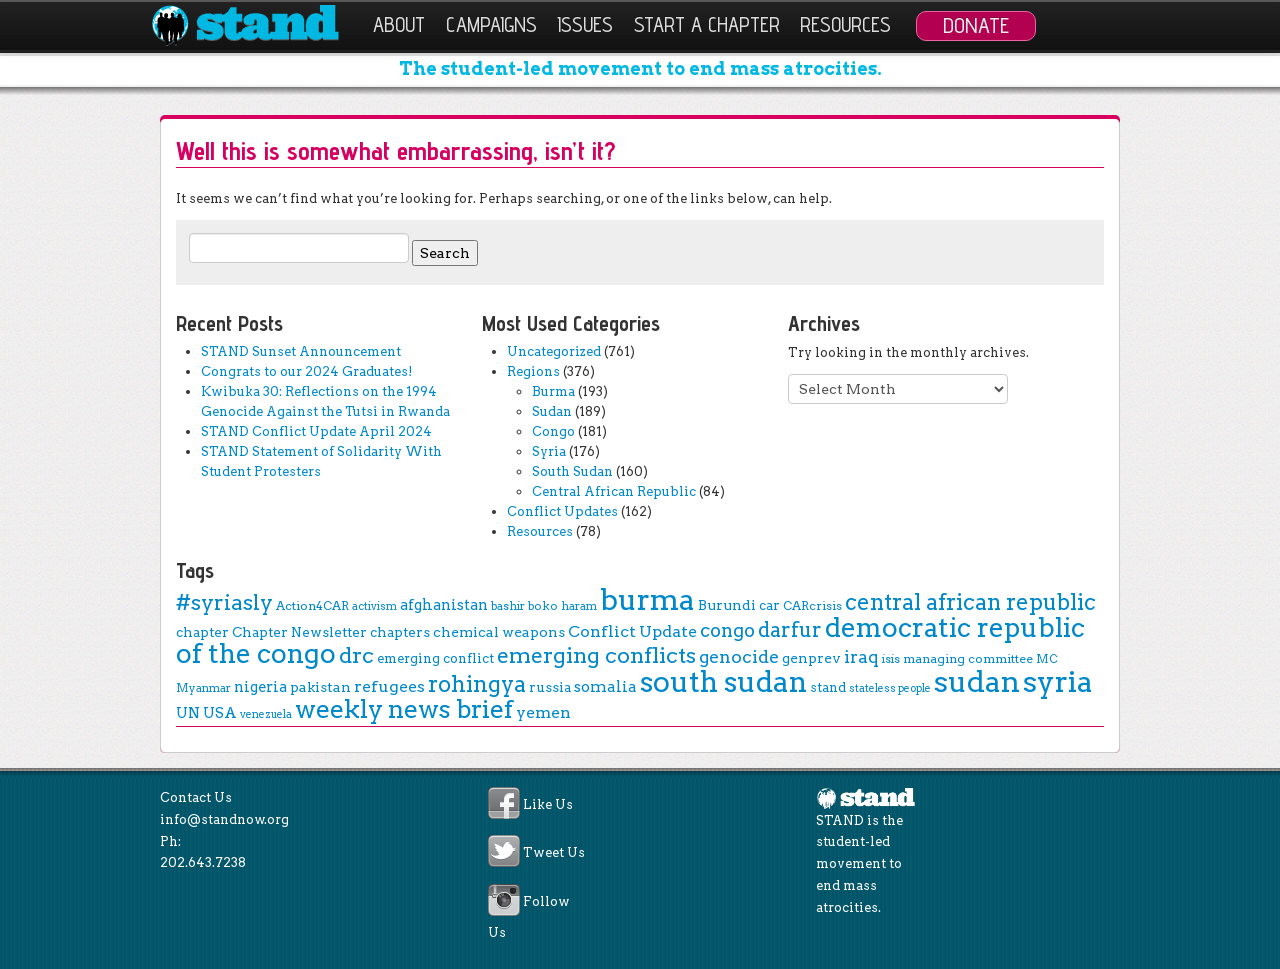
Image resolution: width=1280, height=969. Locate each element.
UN (188, 713)
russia (550, 687)
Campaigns (491, 24)
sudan (977, 681)
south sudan (723, 682)
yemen (543, 712)
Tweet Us (554, 853)
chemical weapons (499, 632)
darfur (790, 630)
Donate (976, 25)
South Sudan (572, 471)
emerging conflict (435, 658)
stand (828, 687)
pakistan (320, 687)
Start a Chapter (707, 24)
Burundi (727, 605)
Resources (845, 24)
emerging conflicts (596, 655)
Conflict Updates (562, 511)
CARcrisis (812, 605)
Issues (585, 24)
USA (220, 713)
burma (647, 599)
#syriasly (224, 602)
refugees (389, 686)
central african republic (970, 602)
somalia (605, 686)
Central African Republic (614, 491)
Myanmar (203, 688)
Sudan (552, 411)
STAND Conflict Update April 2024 (316, 431)
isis (891, 659)
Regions (533, 371)
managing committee (968, 658)
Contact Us (196, 797)
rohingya (477, 684)
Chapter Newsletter (299, 632)
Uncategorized (554, 351)
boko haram (562, 606)
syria (1058, 681)
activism (374, 606)
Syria (549, 451)
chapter (202, 632)
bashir (508, 606)
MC (1047, 659)
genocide (739, 656)
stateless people (890, 688)
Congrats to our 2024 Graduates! (306, 371)
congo (727, 630)
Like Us (548, 805)
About (399, 24)
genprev (811, 658)
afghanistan (444, 605)
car (769, 605)
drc (356, 655)
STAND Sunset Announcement (301, 351)
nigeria (260, 687)
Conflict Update (632, 631)
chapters (400, 632)
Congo (553, 431)
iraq (861, 657)
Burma (553, 391)
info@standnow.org (224, 819)
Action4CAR (312, 605)
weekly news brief (404, 709)
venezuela (266, 714)
